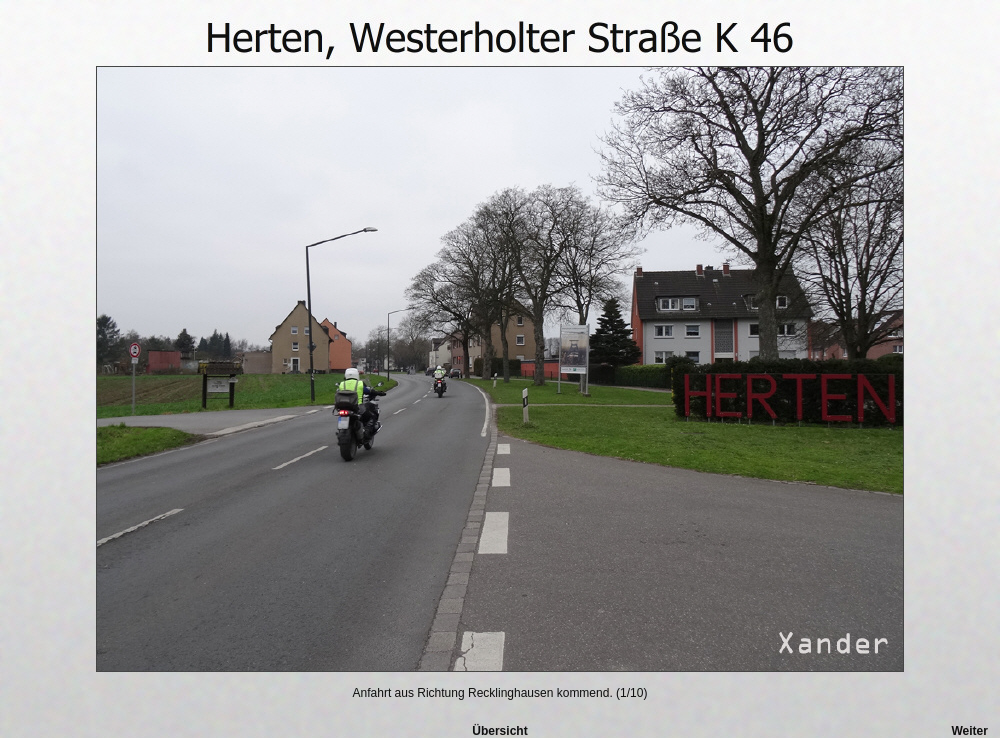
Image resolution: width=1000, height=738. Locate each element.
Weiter (969, 731)
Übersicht (499, 731)
